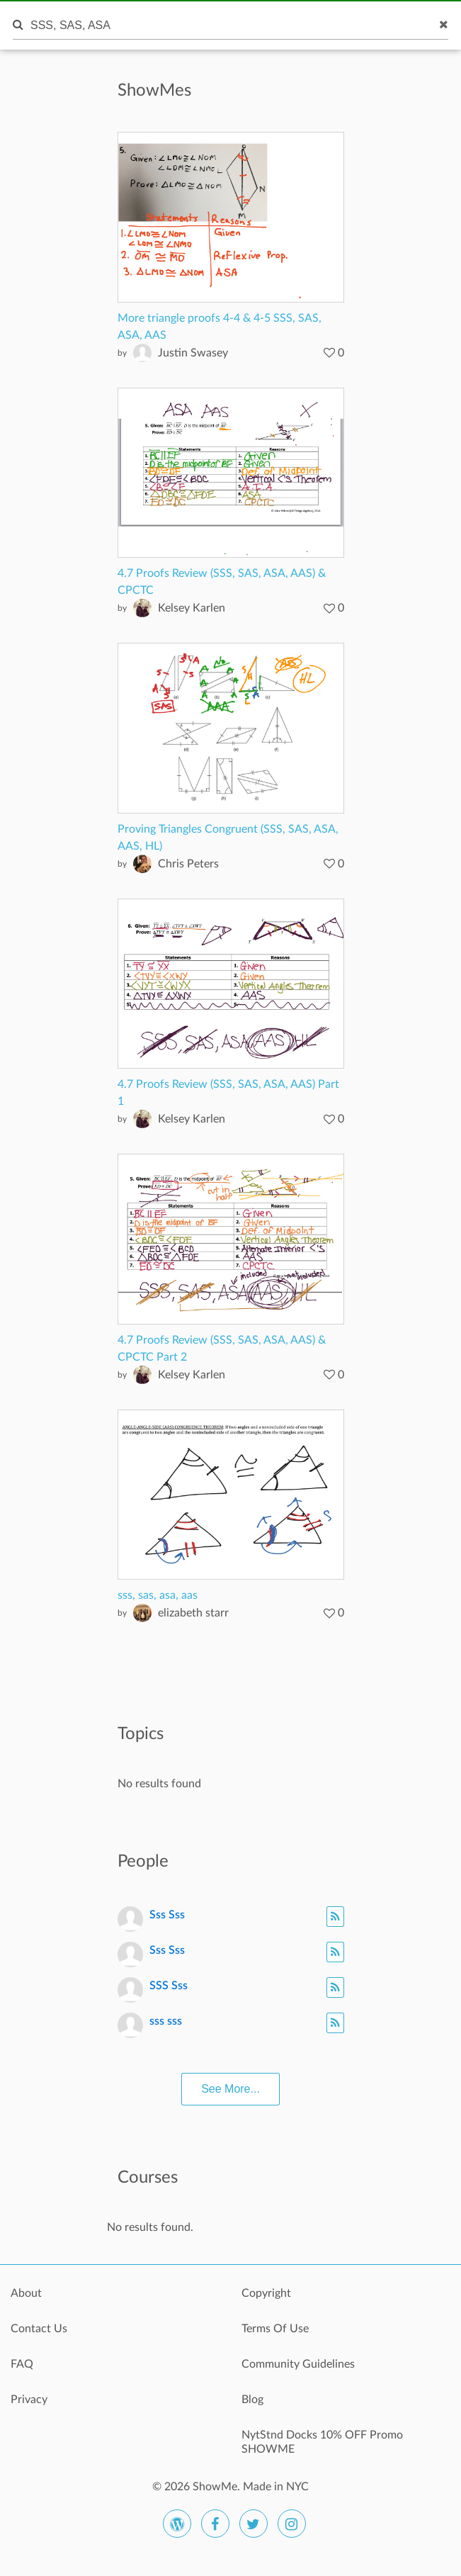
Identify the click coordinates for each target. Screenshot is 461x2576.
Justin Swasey (193, 353)
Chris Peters (188, 864)
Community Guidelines (298, 2364)
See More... (230, 2089)
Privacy (29, 2399)
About (26, 2293)
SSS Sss (168, 1985)
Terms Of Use (275, 2328)
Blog (252, 2399)
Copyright (266, 2293)
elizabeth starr (193, 1613)
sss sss (165, 2021)
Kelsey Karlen (191, 608)
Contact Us (39, 2328)
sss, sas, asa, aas (158, 1595)
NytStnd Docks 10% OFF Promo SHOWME (322, 2442)
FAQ (22, 2364)
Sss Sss (167, 1914)
